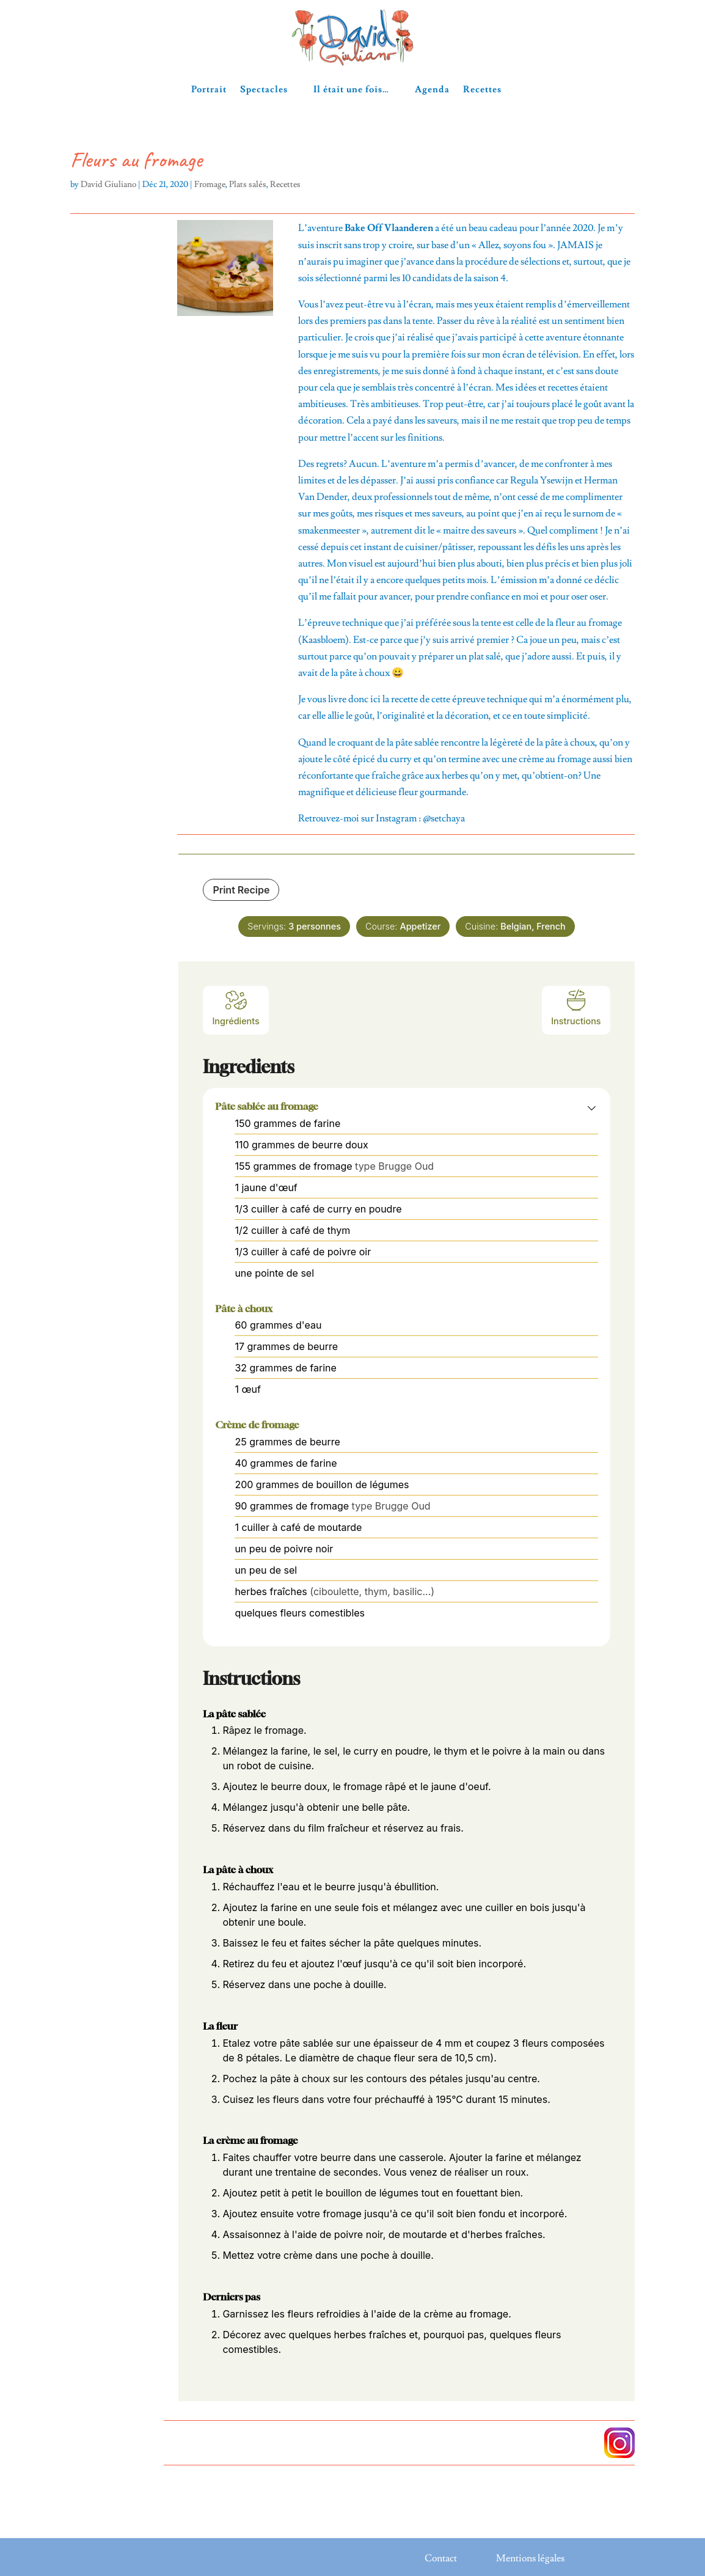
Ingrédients (235, 1007)
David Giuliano (108, 184)
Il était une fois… (351, 89)
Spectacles (264, 89)
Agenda (432, 89)
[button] (591, 1107)
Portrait (209, 89)
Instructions (576, 1007)
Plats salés (247, 184)
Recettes (482, 89)
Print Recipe (241, 890)
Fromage (209, 184)
